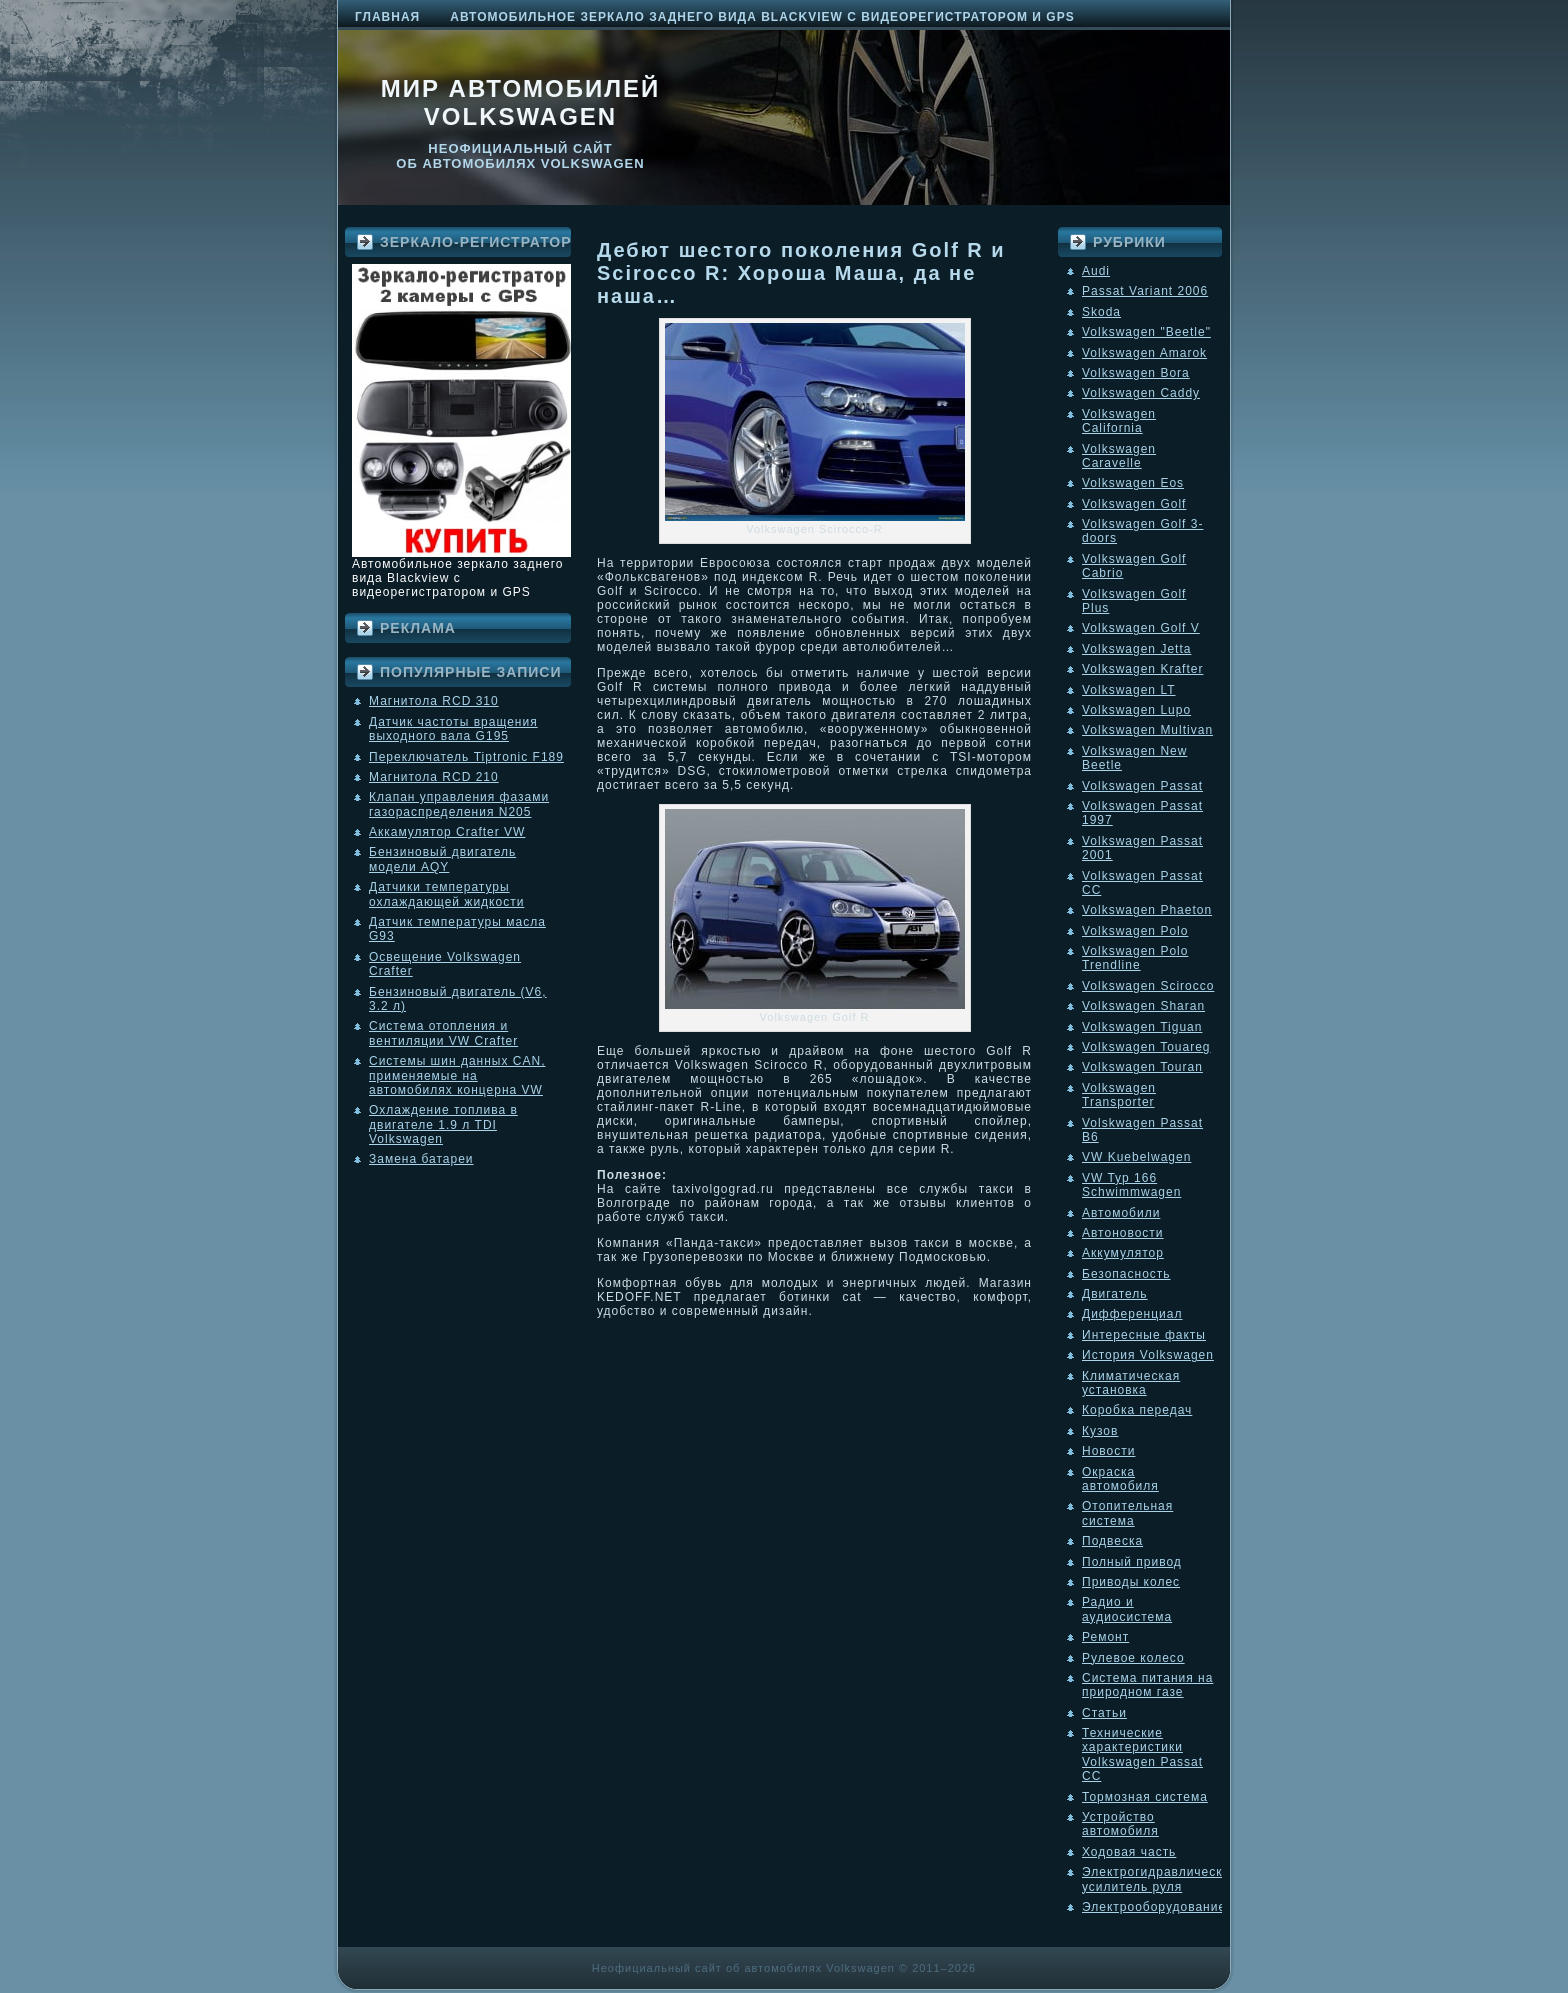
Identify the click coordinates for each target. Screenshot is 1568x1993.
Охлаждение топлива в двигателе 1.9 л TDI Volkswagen (443, 1124)
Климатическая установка (1131, 1383)
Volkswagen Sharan (1143, 1006)
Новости (1108, 1451)
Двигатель (1115, 1294)
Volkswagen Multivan (1147, 730)
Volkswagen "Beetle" (1146, 332)
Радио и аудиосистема (1127, 1609)
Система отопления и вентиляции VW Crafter (443, 1033)
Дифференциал (1132, 1314)
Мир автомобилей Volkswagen (521, 102)
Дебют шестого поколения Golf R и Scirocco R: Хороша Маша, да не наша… (801, 273)
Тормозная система (1145, 1797)
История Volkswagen (1148, 1355)
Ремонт (1105, 1637)
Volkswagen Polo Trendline (1135, 958)
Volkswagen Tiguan (1142, 1027)
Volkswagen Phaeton (1147, 910)
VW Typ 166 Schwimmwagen (1131, 1185)
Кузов (1100, 1431)
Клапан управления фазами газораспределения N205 (459, 804)
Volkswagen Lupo (1136, 710)
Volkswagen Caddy (1141, 393)
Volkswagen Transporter (1119, 1095)
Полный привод (1132, 1562)
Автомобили (1121, 1213)
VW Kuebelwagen (1136, 1157)
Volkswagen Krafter (1142, 669)
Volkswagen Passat (1142, 786)
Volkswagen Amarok (1144, 353)
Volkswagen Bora (1136, 373)
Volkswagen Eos (1133, 483)
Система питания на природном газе (1147, 1685)
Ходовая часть (1129, 1852)
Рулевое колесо (1133, 1658)
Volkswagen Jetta (1136, 649)
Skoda (1101, 312)
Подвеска (1112, 1541)
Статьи (1104, 1713)
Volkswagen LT (1129, 690)
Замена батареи (421, 1159)
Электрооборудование (1154, 1907)
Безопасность (1126, 1274)
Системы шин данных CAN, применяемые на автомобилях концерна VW (457, 1075)
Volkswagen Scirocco (1148, 986)
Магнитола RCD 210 (434, 777)
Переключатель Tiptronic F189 (466, 757)
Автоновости (1123, 1233)
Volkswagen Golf (1134, 504)
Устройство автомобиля (1120, 1824)
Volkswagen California (1119, 421)
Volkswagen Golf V (1141, 628)
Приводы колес (1131, 1582)
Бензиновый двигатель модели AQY (442, 859)
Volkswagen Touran (1142, 1067)
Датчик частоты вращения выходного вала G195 (453, 729)
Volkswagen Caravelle (1119, 456)
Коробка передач (1137, 1410)
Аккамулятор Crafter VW (447, 832)
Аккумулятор (1123, 1253)
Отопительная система (1127, 1513)
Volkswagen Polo (1135, 931)
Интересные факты (1144, 1335)
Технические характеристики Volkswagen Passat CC (1142, 1754)
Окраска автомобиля (1120, 1479)
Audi (1096, 271)
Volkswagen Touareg (1146, 1047)
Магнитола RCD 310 (434, 701)
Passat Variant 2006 (1145, 291)
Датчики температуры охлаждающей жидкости (446, 894)
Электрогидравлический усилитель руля (1160, 1879)
